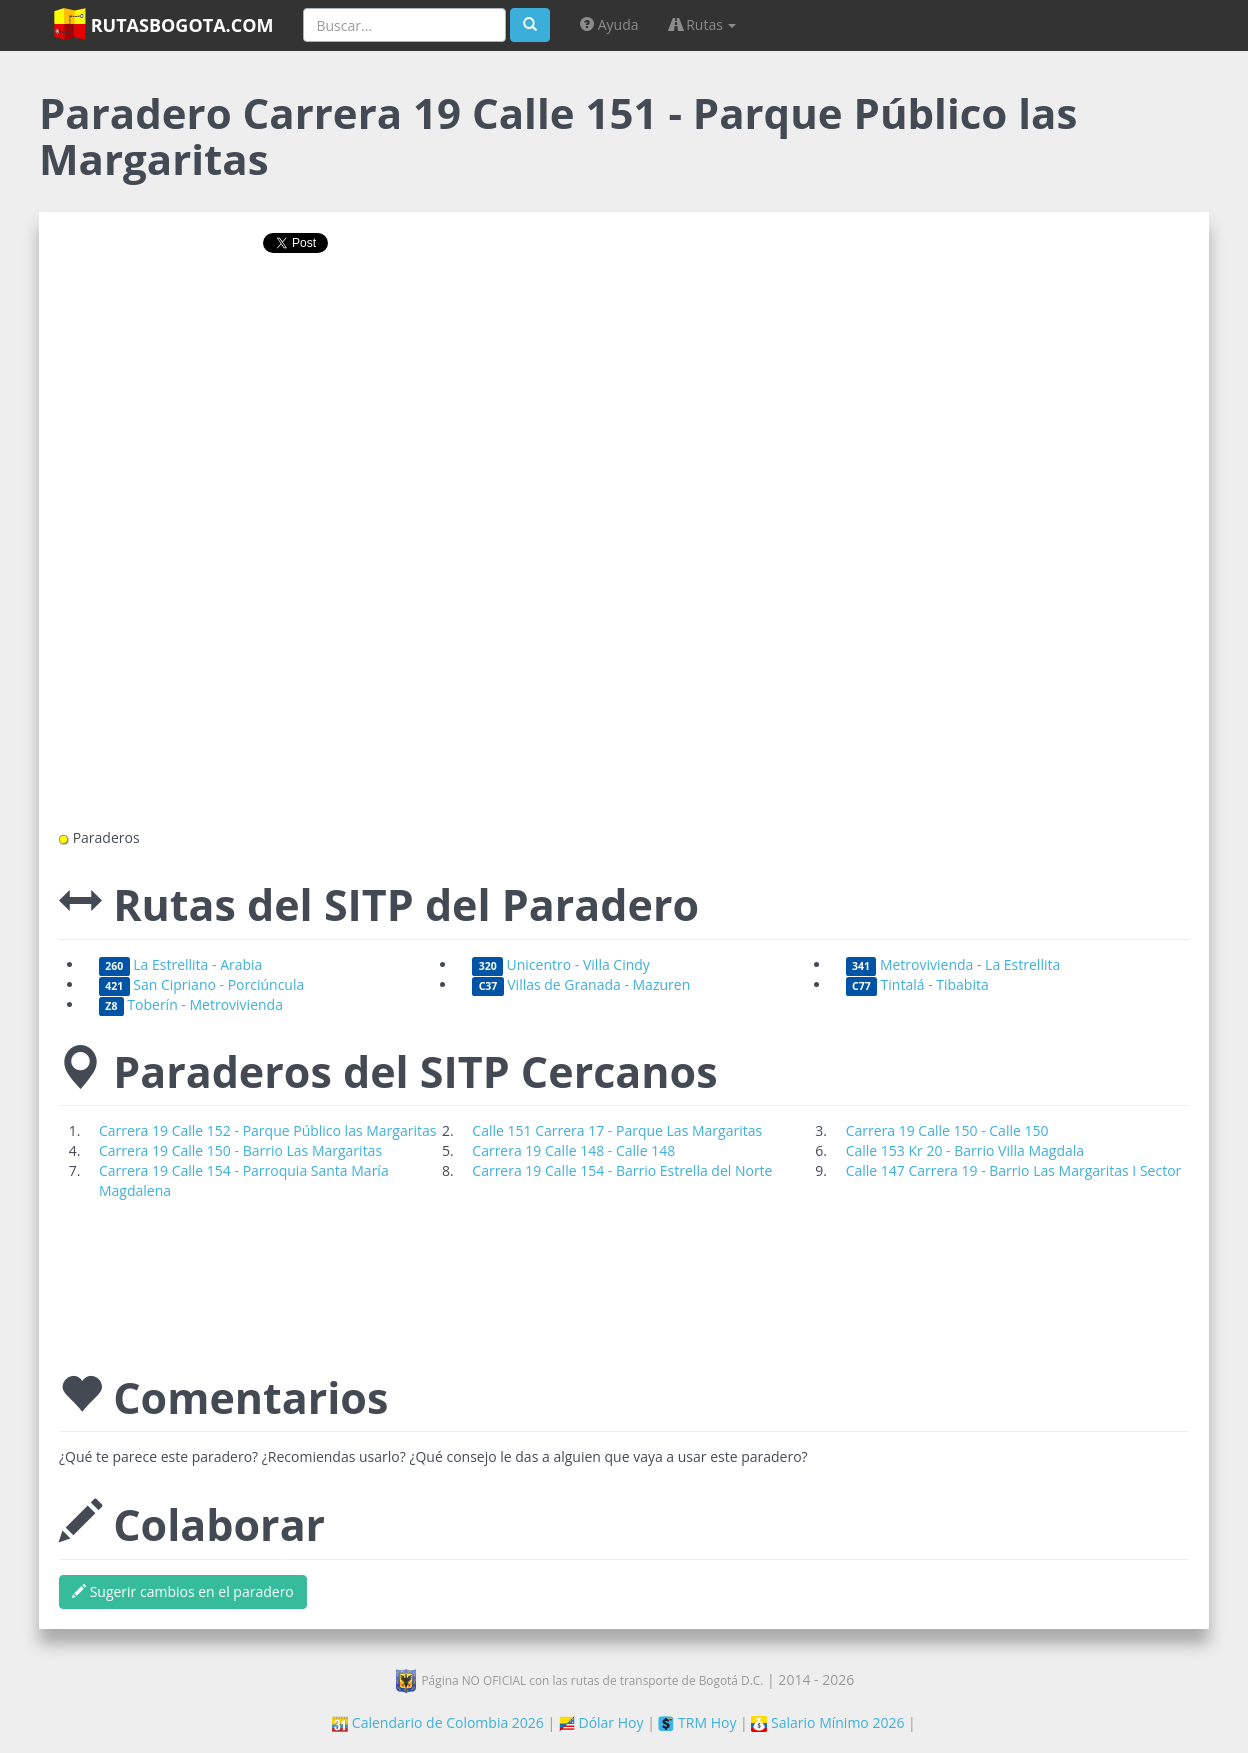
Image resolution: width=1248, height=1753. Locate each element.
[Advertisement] (624, 333)
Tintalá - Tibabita (917, 984)
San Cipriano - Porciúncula (201, 984)
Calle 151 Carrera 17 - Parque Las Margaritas (617, 1130)
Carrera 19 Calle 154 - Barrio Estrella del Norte (622, 1170)
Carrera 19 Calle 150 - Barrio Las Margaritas (240, 1150)
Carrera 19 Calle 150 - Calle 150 (947, 1130)
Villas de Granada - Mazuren (581, 984)
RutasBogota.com (163, 24)
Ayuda (609, 24)
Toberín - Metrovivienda (191, 1004)
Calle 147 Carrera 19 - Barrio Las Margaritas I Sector (1014, 1170)
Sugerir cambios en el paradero (183, 1591)
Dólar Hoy (601, 1722)
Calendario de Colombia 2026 (438, 1722)
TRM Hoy (697, 1722)
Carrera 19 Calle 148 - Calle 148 (573, 1150)
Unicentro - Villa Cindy (561, 964)
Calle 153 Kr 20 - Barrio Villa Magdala (965, 1150)
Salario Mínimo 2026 (827, 1722)
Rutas (703, 24)
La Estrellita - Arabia (180, 964)
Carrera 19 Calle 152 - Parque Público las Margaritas (267, 1130)
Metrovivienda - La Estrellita (953, 964)
